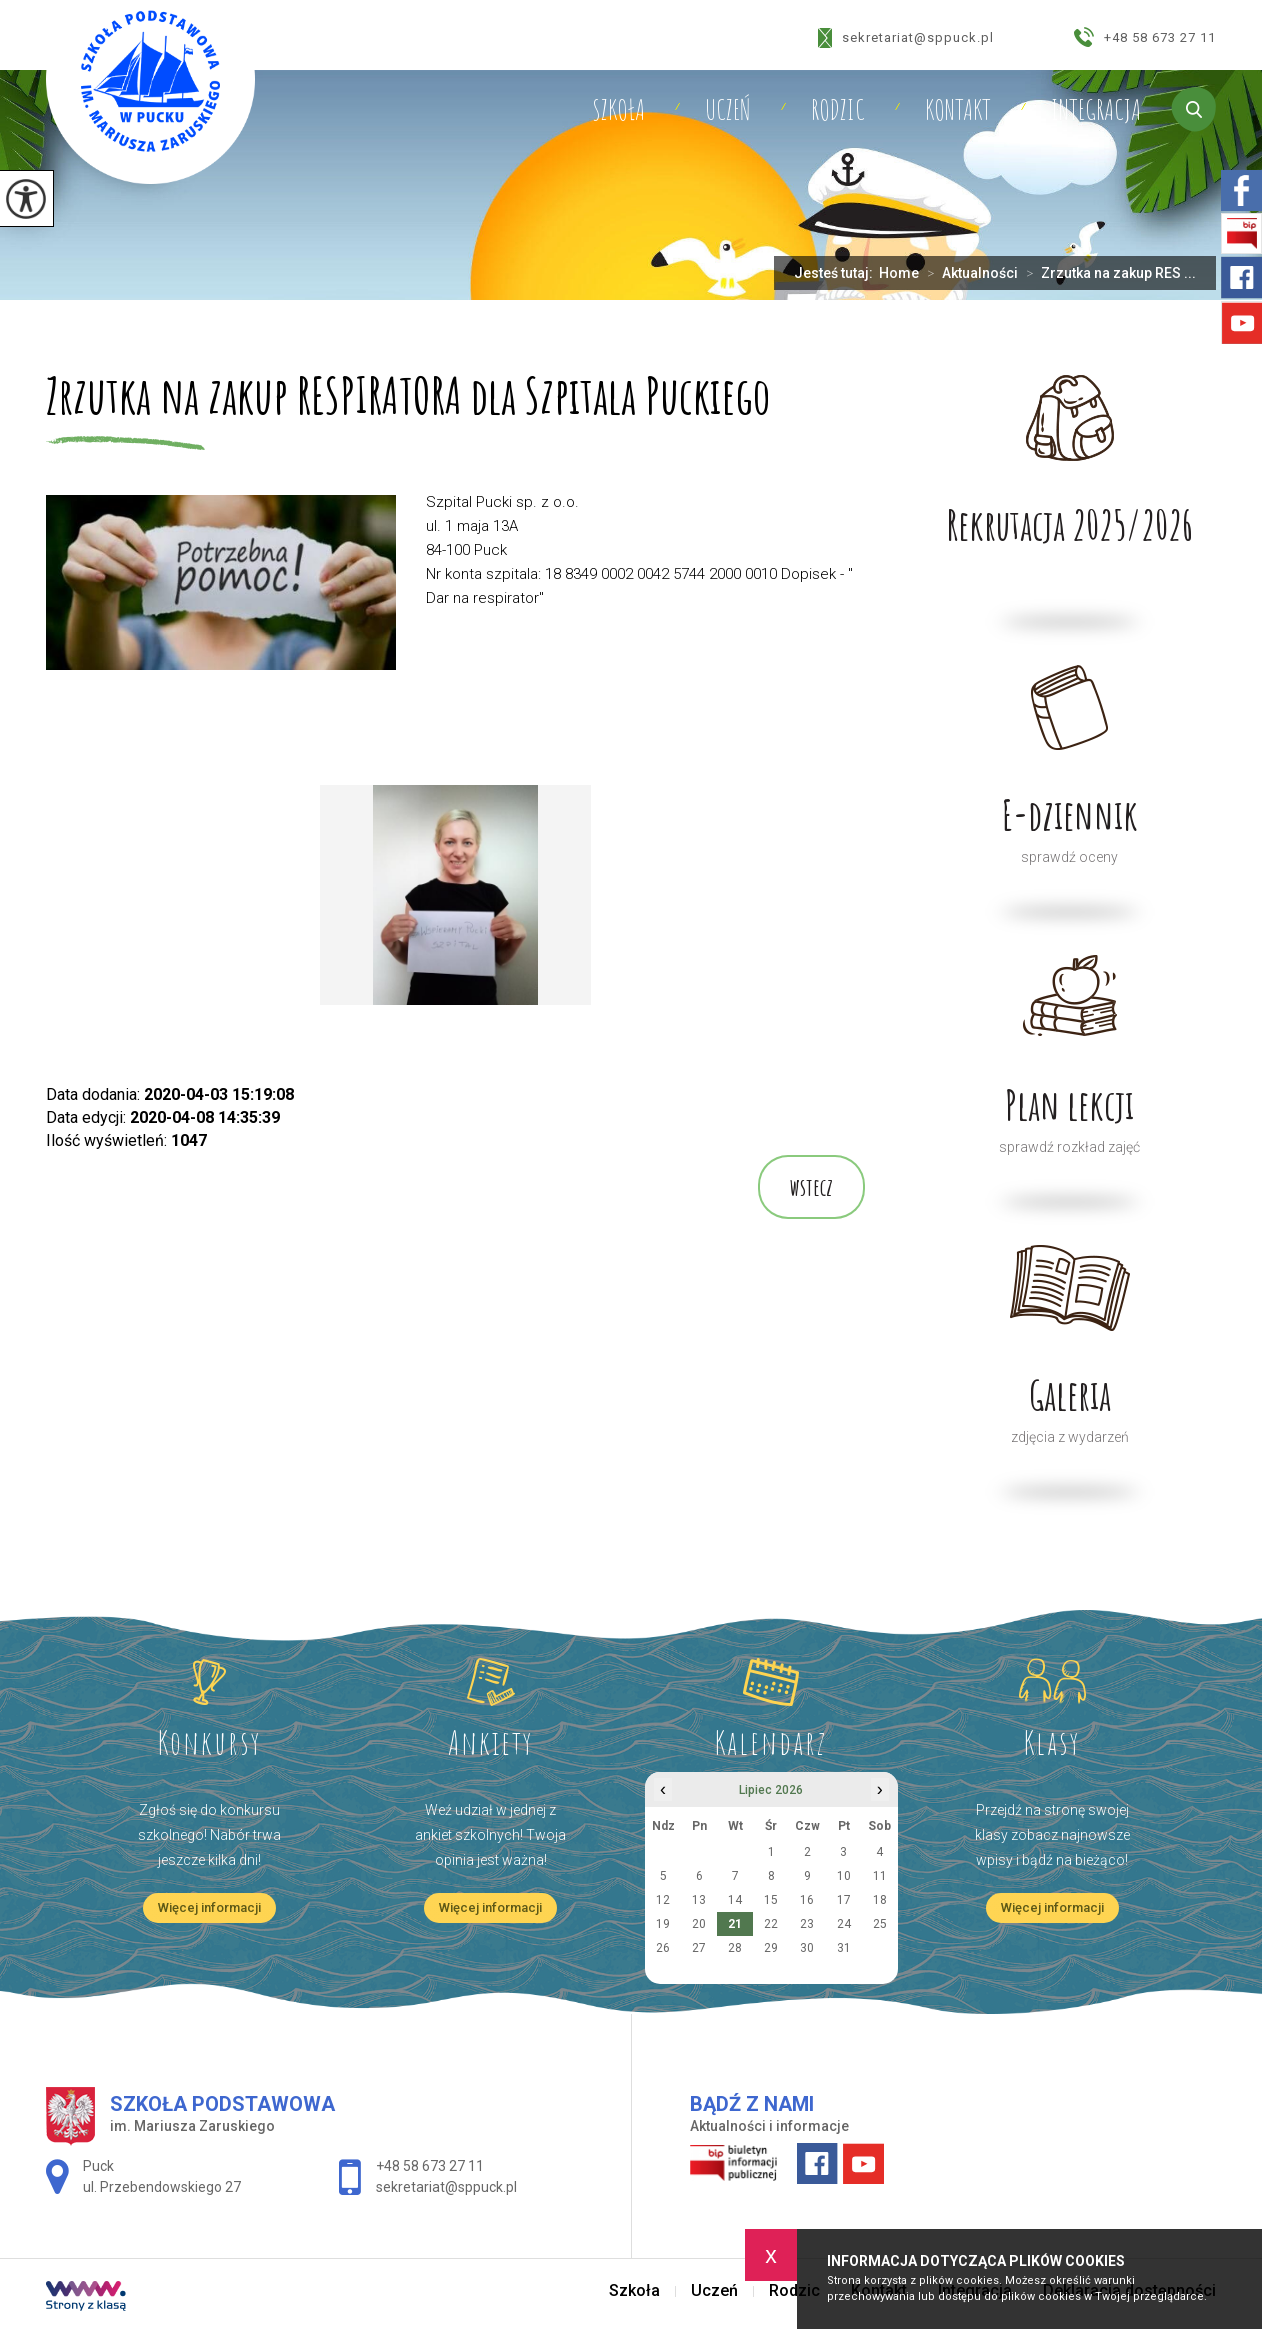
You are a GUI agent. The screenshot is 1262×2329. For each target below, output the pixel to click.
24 (844, 1924)
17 (844, 1900)
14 (735, 1900)
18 (880, 1900)
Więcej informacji (209, 1907)
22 (771, 1924)
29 (771, 1948)
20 (699, 1924)
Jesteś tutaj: (836, 273)
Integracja (1096, 110)
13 (699, 1900)
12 (663, 1900)
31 (844, 1948)
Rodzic (838, 110)
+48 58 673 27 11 (1145, 37)
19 (663, 1924)
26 (663, 1948)
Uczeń (728, 110)
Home (899, 273)
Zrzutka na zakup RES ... (1107, 273)
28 (735, 1948)
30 (807, 1948)
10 (844, 1876)
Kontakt (958, 110)
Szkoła (618, 110)
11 (880, 1876)
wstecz (811, 1187)
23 (807, 1924)
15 (771, 1900)
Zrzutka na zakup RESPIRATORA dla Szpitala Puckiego (408, 398)
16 (807, 1900)
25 (880, 1924)
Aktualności (968, 273)
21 (735, 1924)
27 (699, 1948)
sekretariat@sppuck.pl (906, 38)
